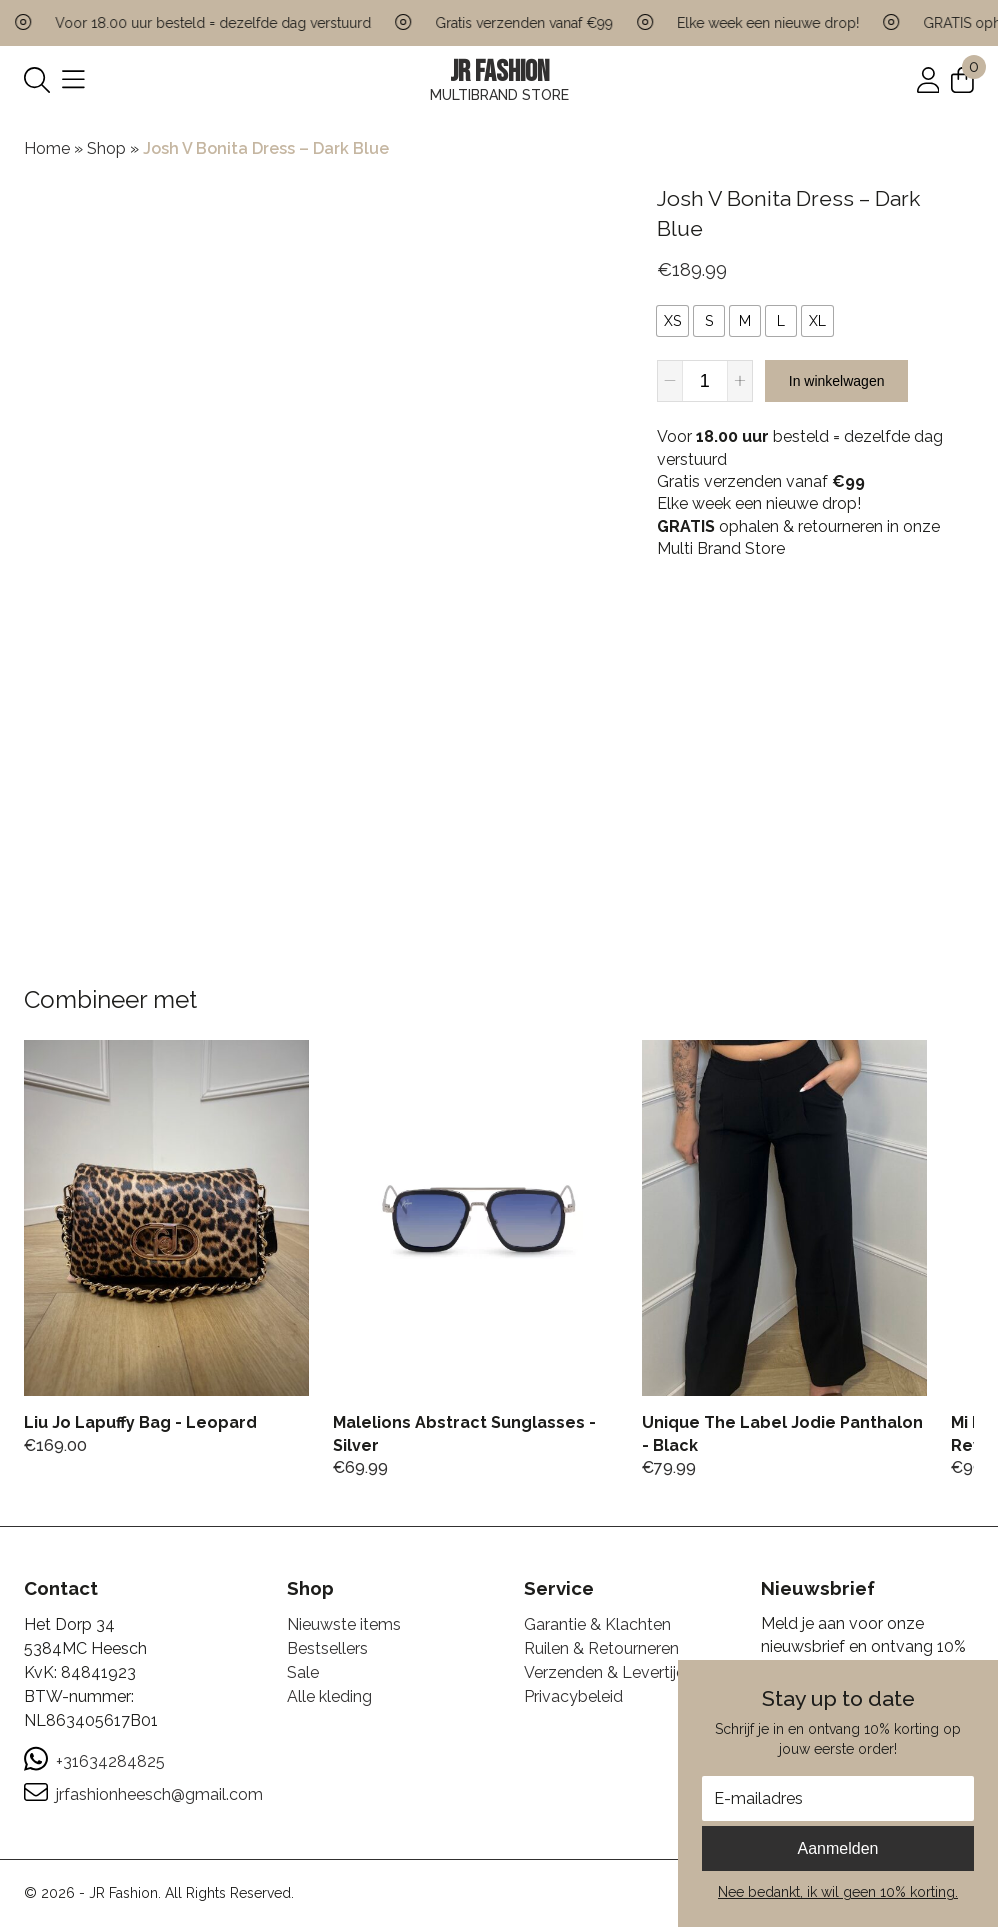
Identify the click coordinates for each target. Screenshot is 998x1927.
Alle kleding (329, 1696)
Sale (303, 1672)
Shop (106, 148)
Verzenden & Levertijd (605, 1672)
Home (47, 148)
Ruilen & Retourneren (601, 1648)
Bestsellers (327, 1648)
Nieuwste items (344, 1624)
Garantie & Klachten (597, 1624)
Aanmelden (838, 1848)
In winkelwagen (837, 381)
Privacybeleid (573, 1696)
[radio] (672, 321)
